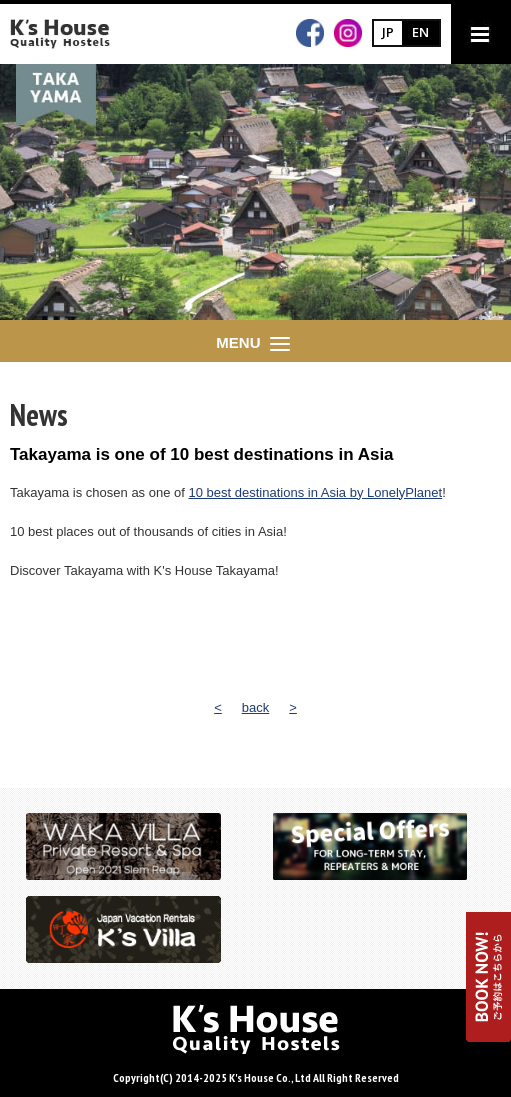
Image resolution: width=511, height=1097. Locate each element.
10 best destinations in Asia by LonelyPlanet (316, 492)
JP (388, 32)
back (255, 707)
